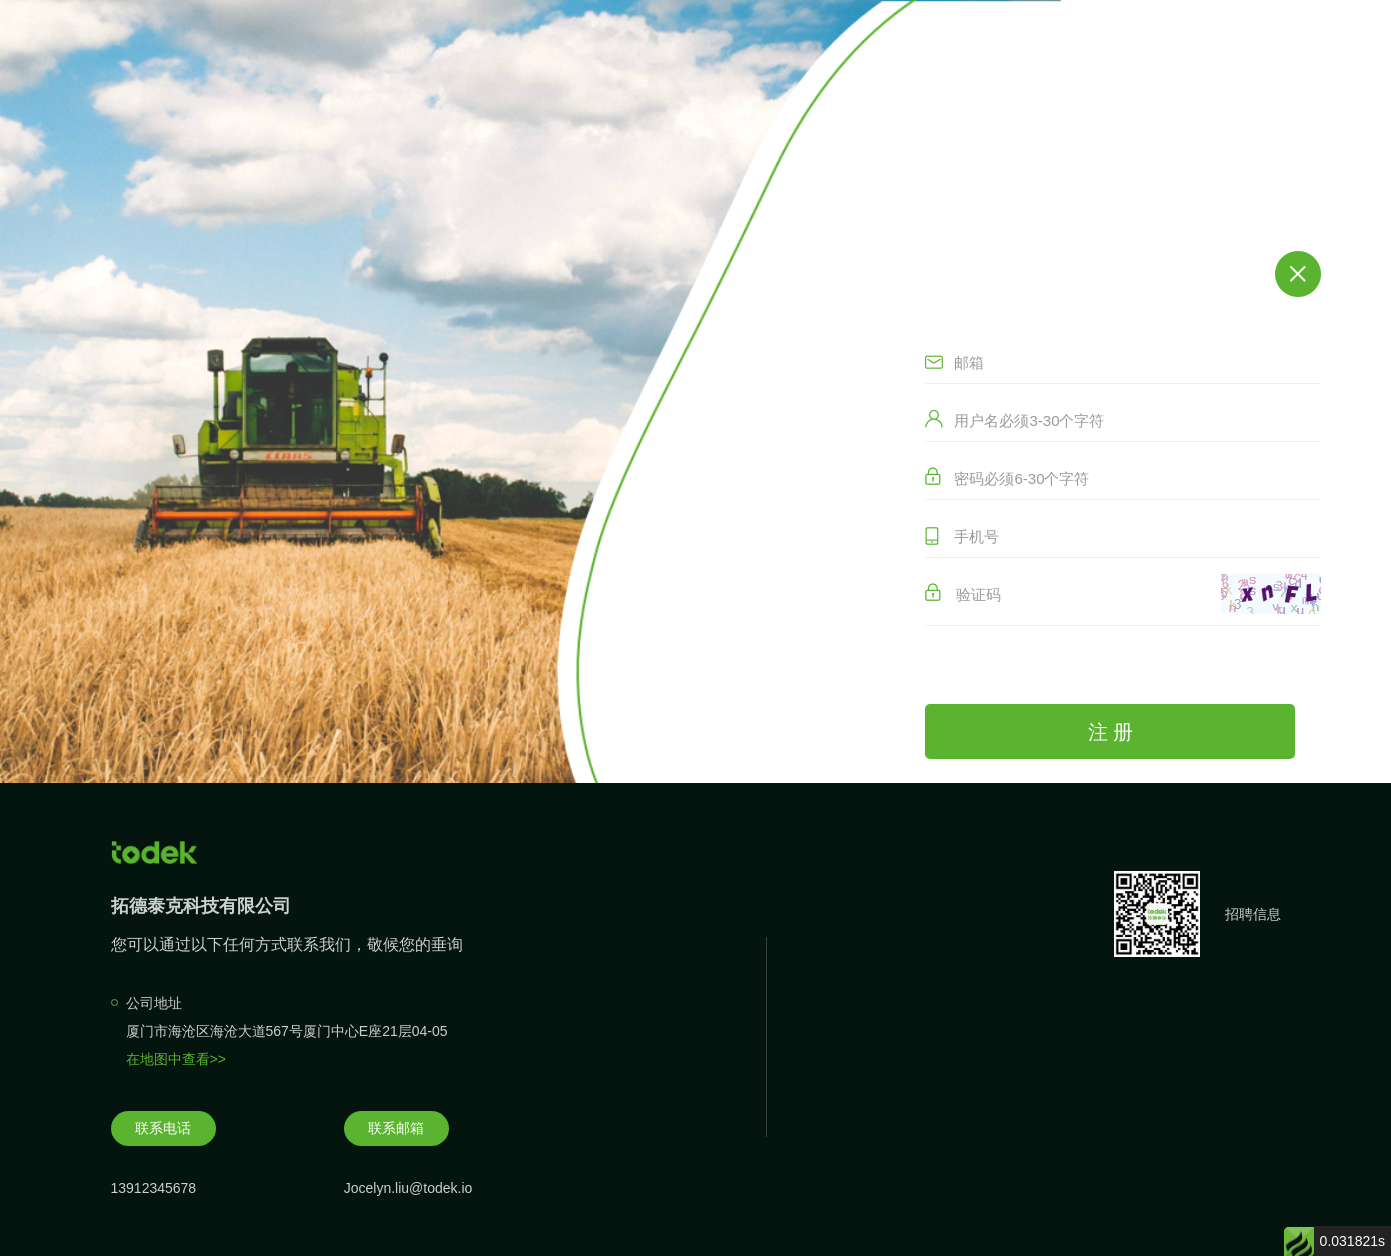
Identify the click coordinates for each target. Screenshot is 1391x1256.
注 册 (1111, 732)
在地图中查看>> (176, 1059)
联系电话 (163, 1128)
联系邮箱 (396, 1128)
